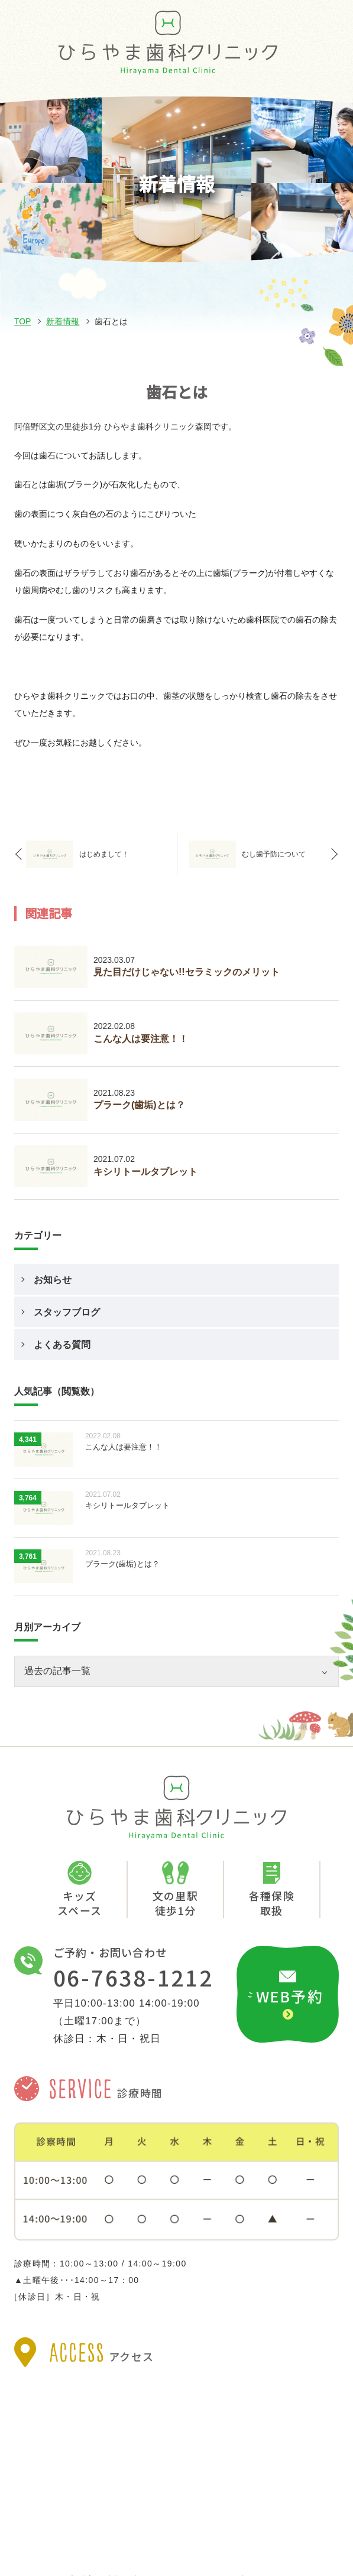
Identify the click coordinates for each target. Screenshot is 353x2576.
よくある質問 (62, 1345)
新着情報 (62, 321)
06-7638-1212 (133, 1977)
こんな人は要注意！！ (140, 1039)
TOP (22, 321)
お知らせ (53, 1280)
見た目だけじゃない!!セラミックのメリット (186, 972)
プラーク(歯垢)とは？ (139, 1105)
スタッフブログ (67, 1312)
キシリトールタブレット (145, 1172)
